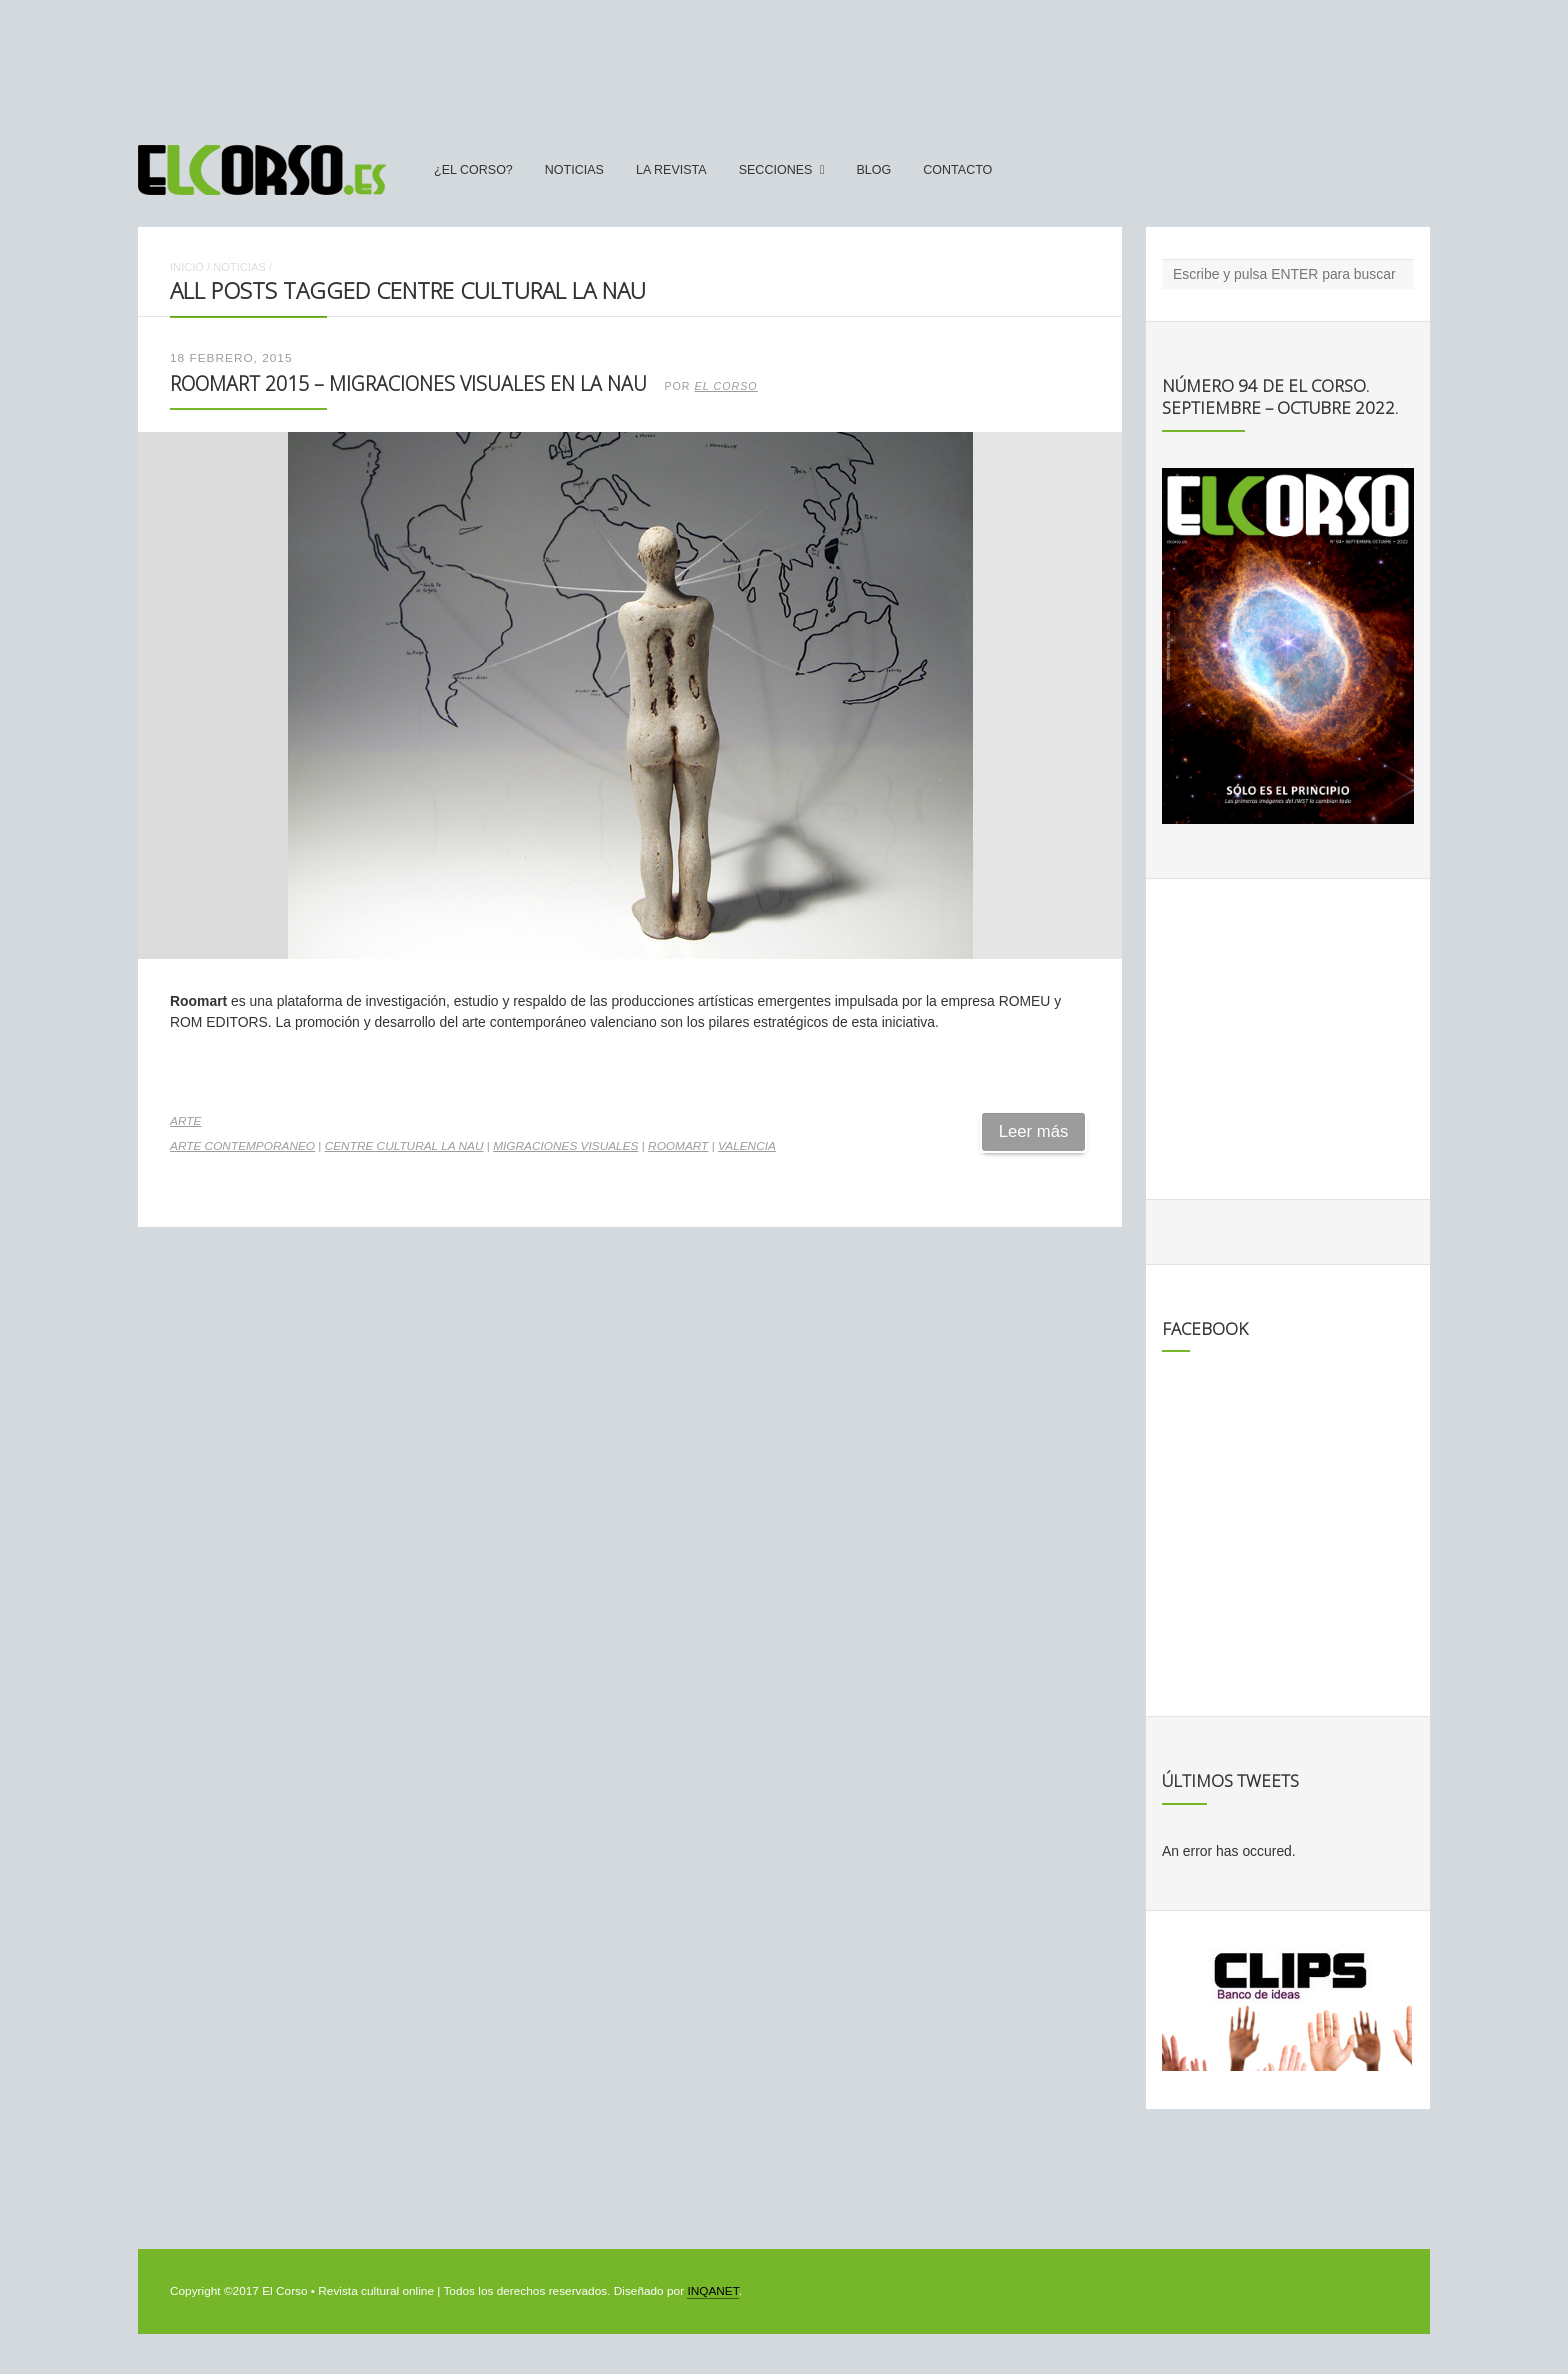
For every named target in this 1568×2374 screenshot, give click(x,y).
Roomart (678, 1146)
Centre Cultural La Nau (404, 1146)
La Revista (671, 170)
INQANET (712, 2291)
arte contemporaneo (242, 1146)
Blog (873, 170)
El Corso (726, 386)
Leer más (1034, 1131)
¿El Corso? (473, 170)
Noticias (574, 170)
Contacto (957, 170)
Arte (185, 1121)
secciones (776, 170)
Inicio (187, 267)
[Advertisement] (784, 63)
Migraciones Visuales (565, 1146)
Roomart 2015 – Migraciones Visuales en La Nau (408, 383)
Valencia (747, 1146)
